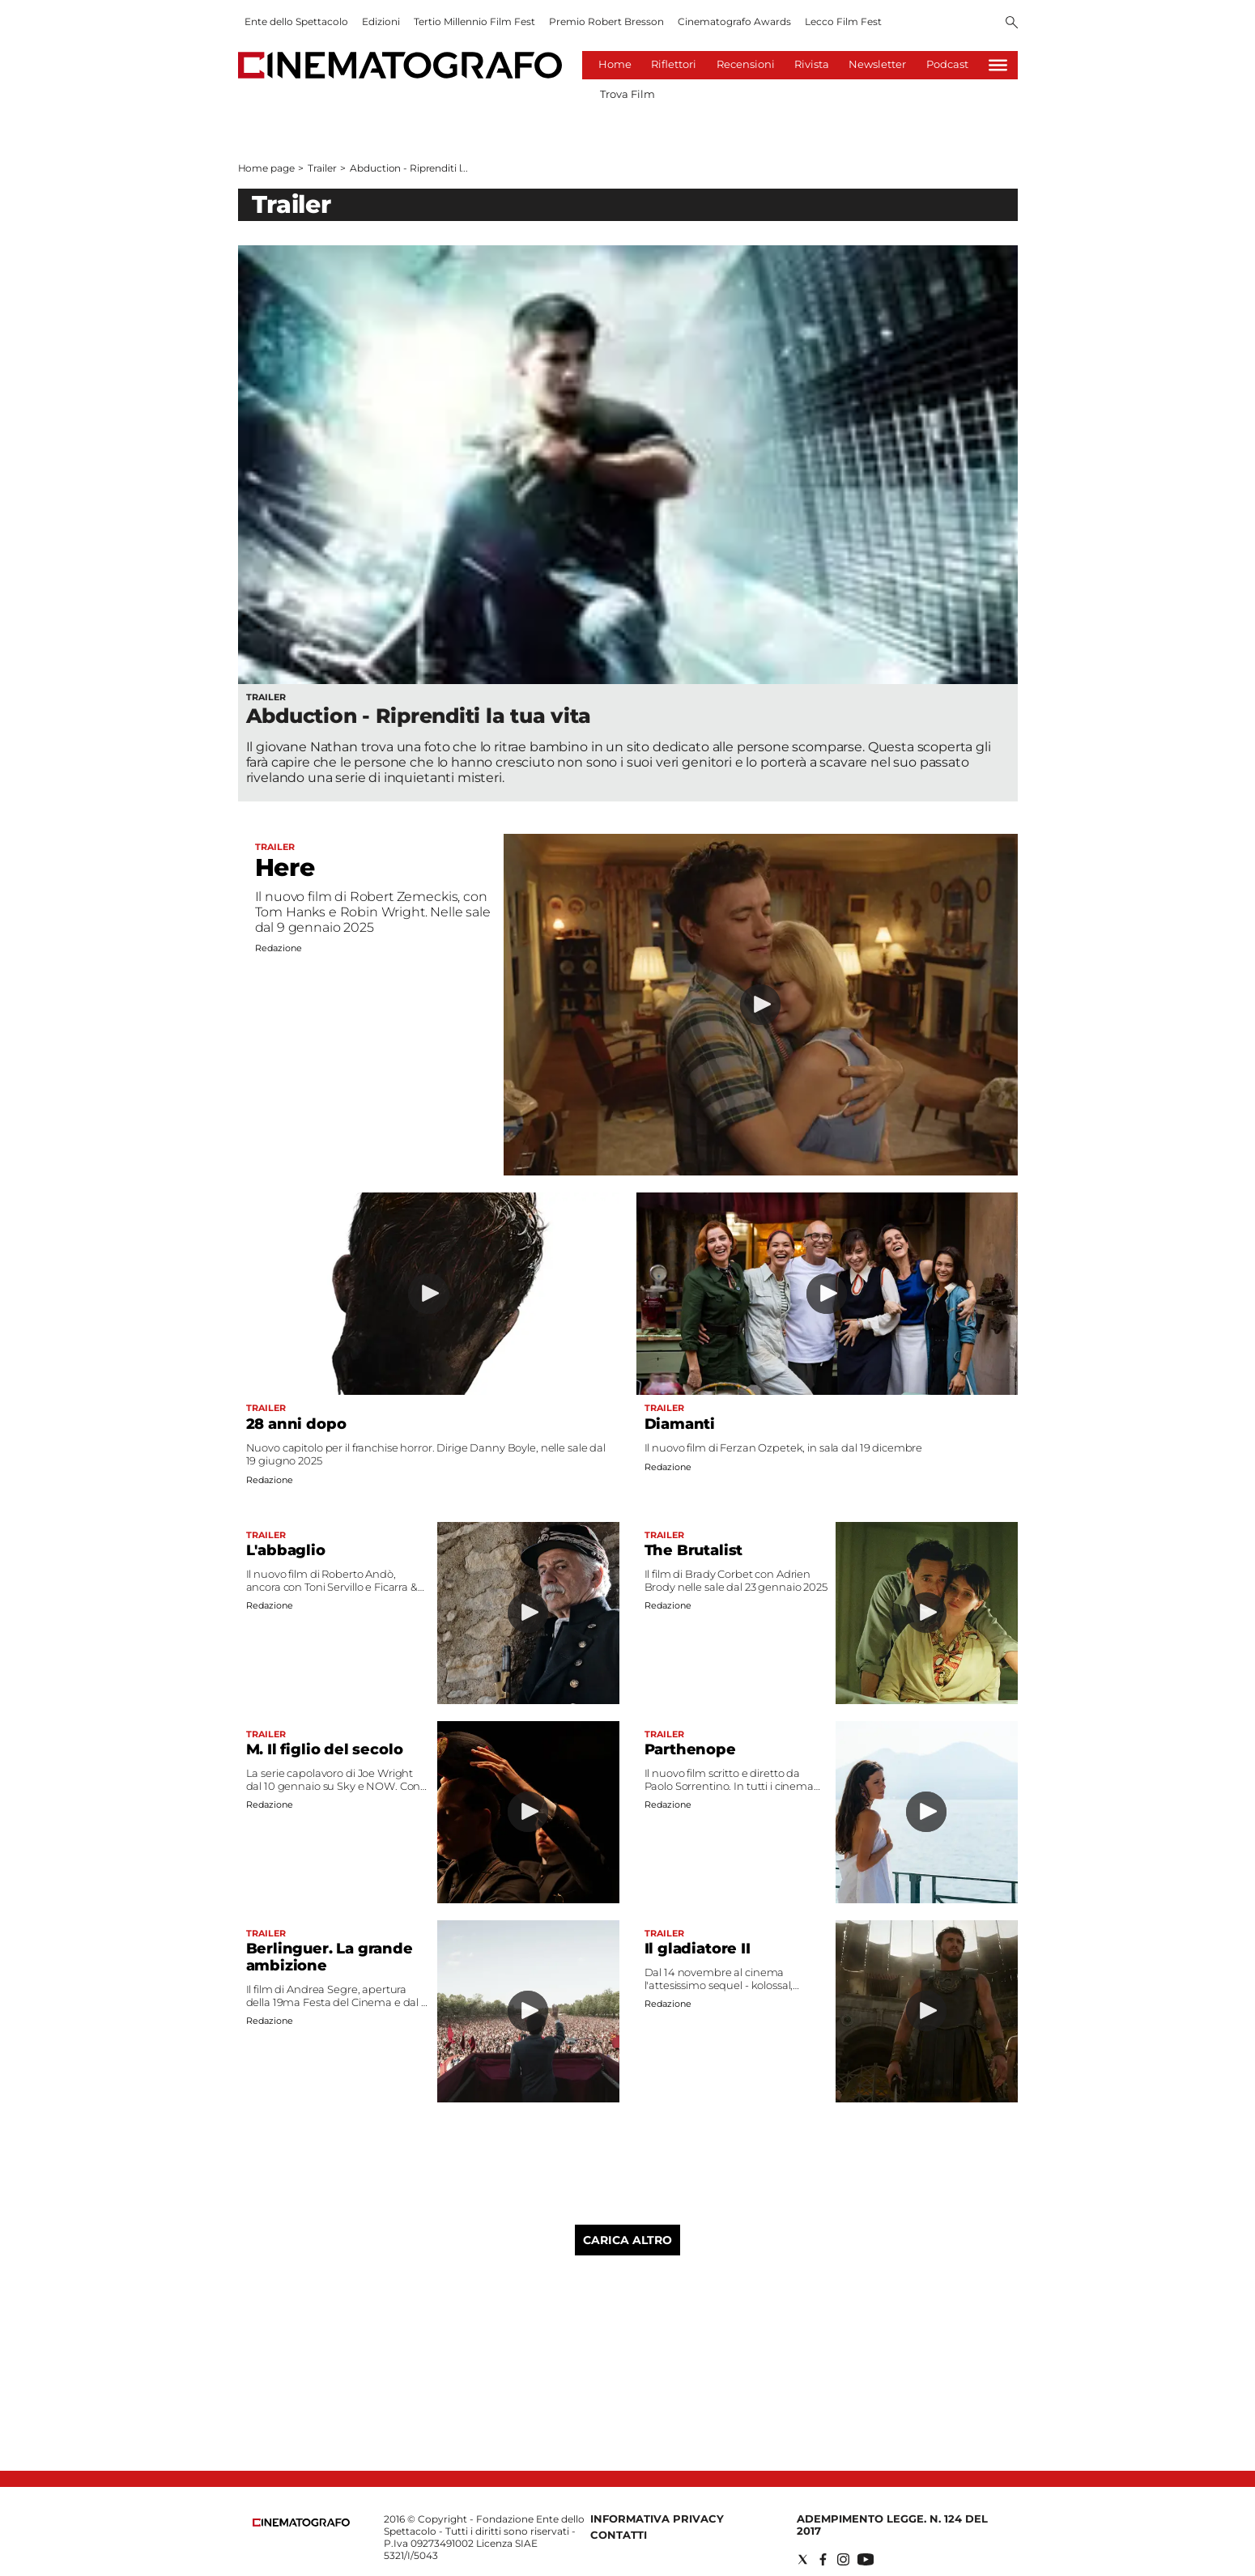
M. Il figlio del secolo (324, 1749)
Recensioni (746, 63)
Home (615, 63)
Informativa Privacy (657, 2518)
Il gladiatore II (698, 1949)
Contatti (618, 2534)
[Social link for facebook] (823, 2559)
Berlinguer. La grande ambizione (329, 1957)
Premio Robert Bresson (606, 21)
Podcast (947, 63)
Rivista (811, 63)
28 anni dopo (296, 1424)
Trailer (322, 168)
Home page (266, 168)
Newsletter (877, 63)
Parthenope (690, 1749)
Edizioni (381, 21)
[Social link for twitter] (803, 2559)
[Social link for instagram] (843, 2559)
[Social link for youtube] (865, 2559)
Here (285, 867)
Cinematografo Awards (734, 21)
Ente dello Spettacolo (296, 21)
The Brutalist (694, 1550)
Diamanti (680, 1424)
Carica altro (627, 2240)
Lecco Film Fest (843, 21)
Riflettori (673, 63)
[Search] (1012, 23)
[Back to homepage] (301, 2523)
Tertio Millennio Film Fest (474, 21)
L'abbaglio (285, 1550)
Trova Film (627, 93)
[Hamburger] (998, 65)
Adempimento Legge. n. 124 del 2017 (892, 2524)
